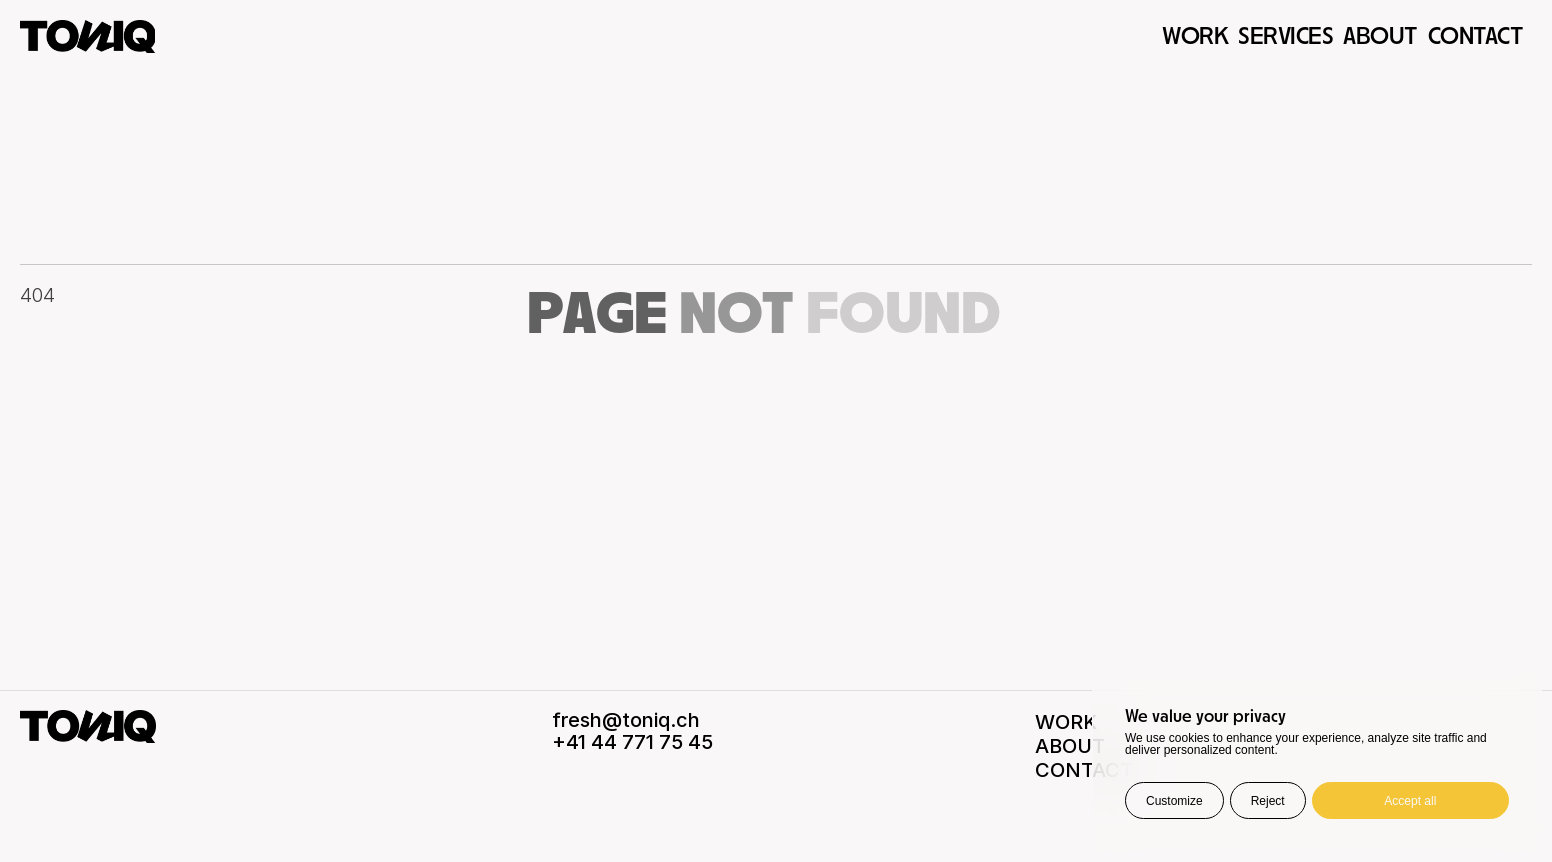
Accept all (1410, 801)
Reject (1268, 801)
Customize (1174, 801)
